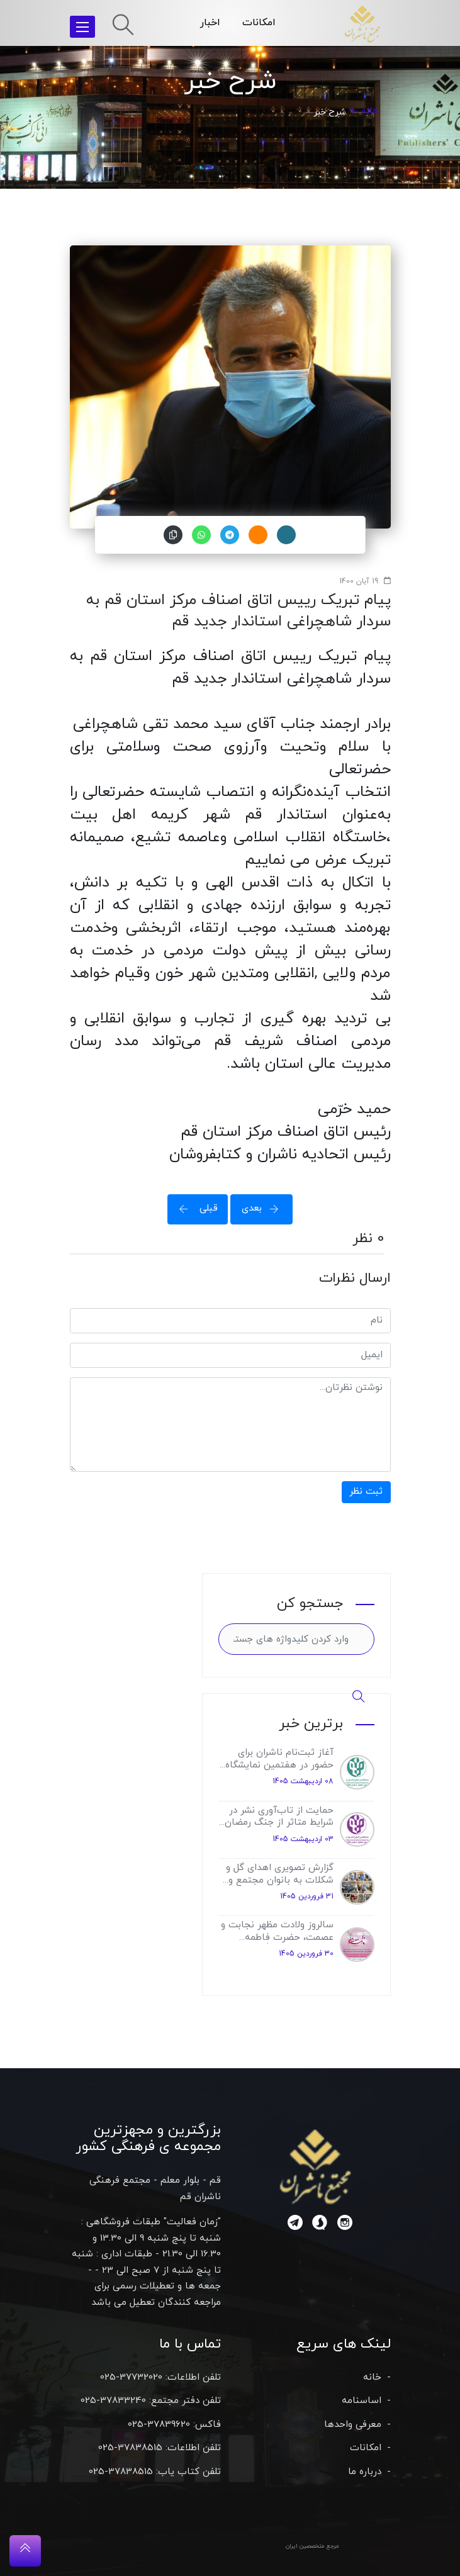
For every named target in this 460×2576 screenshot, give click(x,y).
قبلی (194, 1208)
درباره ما (364, 2471)
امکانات (259, 23)
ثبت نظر (366, 1491)
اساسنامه (361, 2400)
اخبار (210, 23)
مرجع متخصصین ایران (312, 2546)
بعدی (264, 1208)
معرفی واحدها (352, 2424)
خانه (369, 111)
